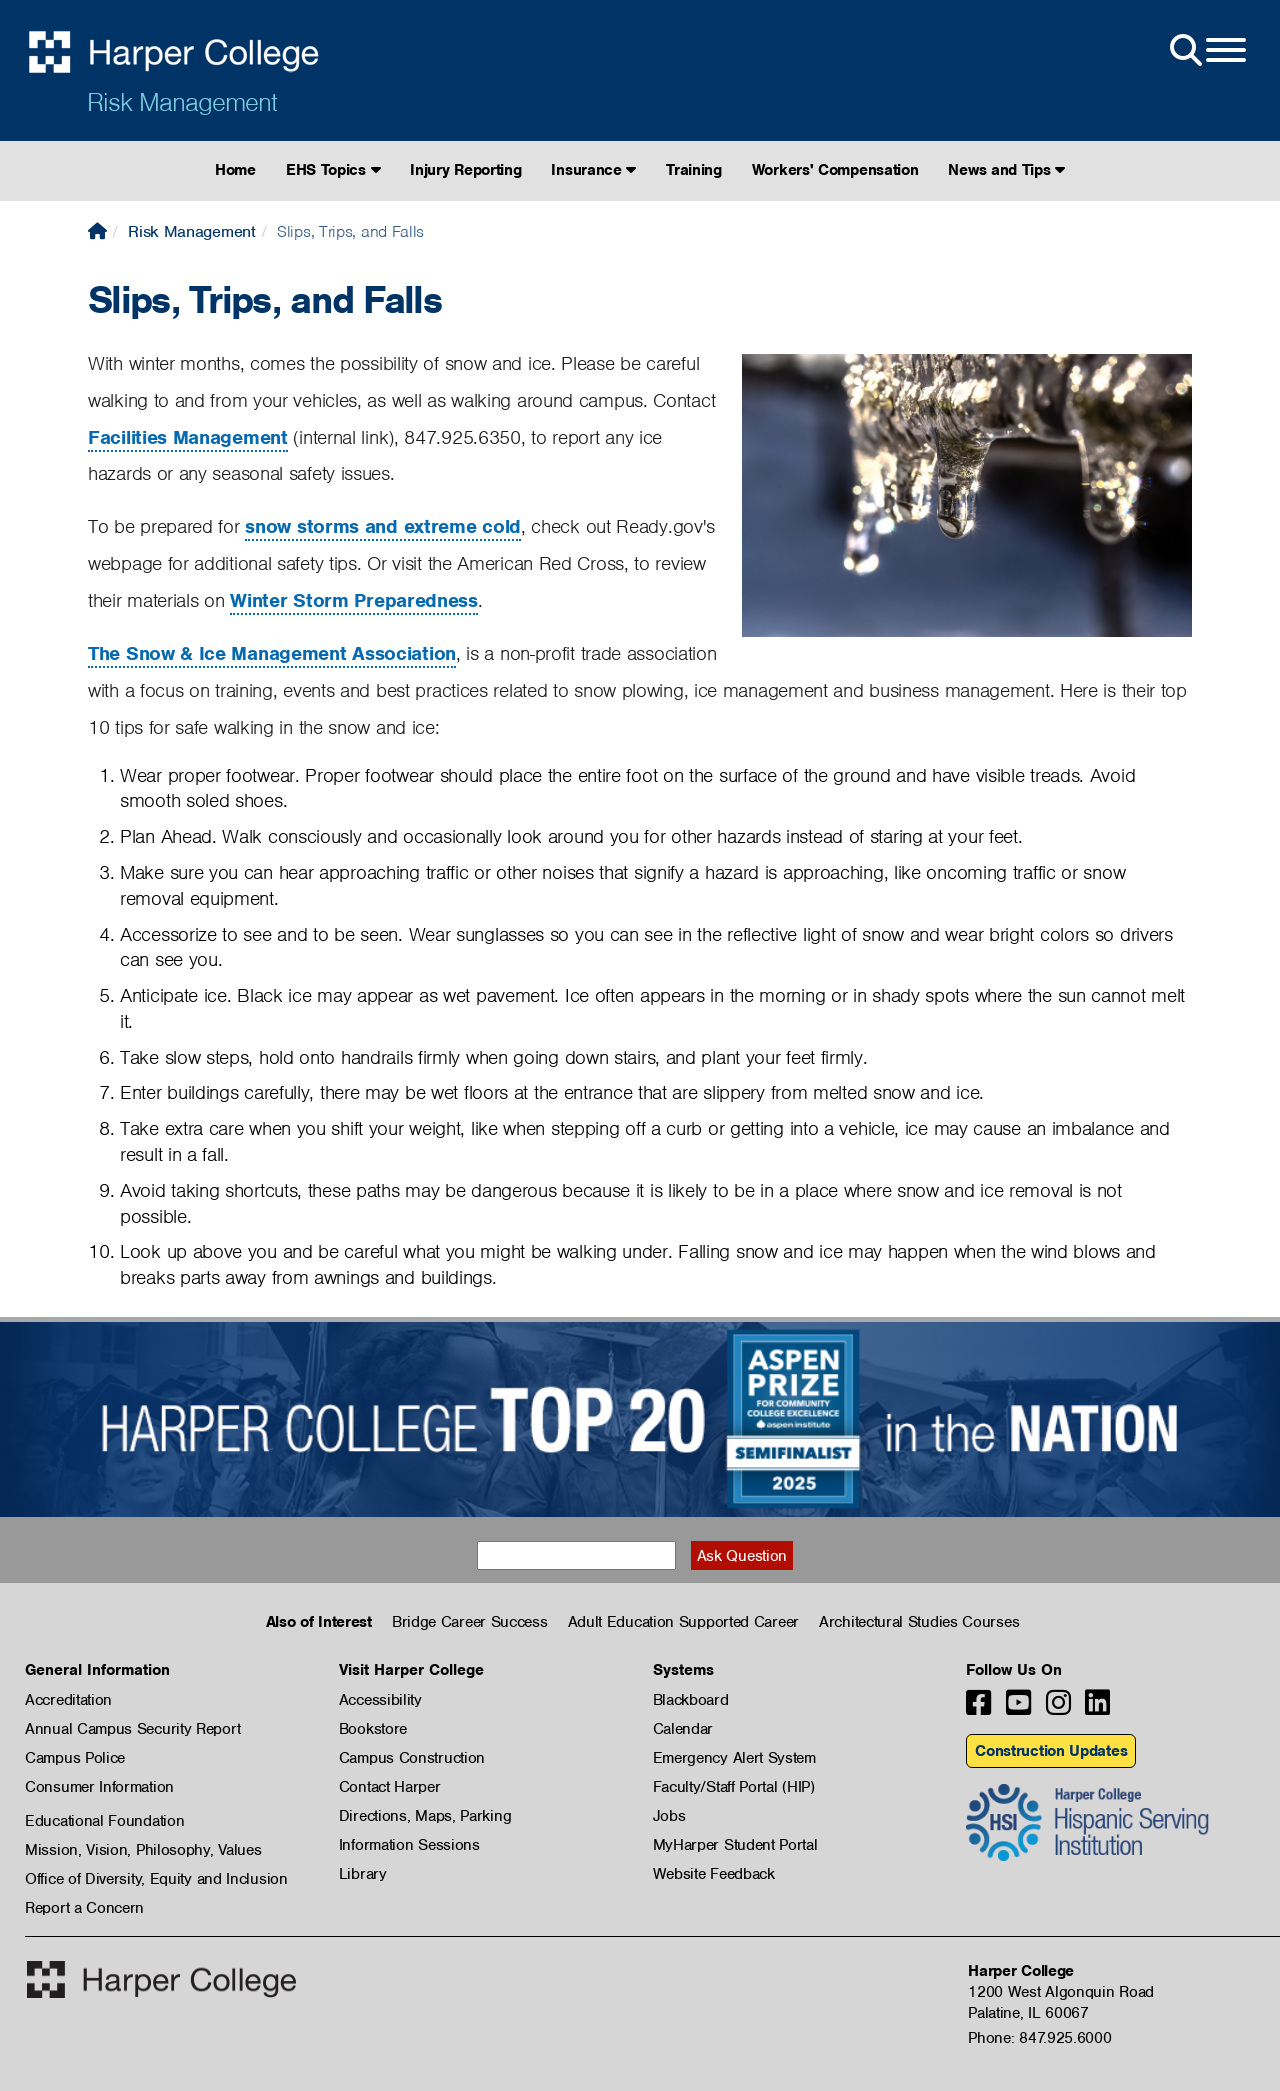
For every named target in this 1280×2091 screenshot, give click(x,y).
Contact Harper (390, 1787)
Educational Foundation (104, 1821)
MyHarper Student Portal (735, 1845)
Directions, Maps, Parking (425, 1816)
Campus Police (75, 1758)
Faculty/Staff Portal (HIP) (734, 1787)
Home (235, 170)
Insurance (593, 170)
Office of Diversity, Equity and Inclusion (156, 1879)
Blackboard (691, 1700)
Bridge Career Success (470, 1622)
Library (363, 1874)
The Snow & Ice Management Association (272, 653)
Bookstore (373, 1729)
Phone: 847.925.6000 (1039, 2038)
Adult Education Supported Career (683, 1622)
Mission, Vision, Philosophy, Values (143, 1850)
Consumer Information (99, 1787)
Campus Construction (412, 1758)
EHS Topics (333, 170)
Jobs (669, 1816)
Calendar (683, 1729)
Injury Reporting (465, 170)
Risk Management (182, 102)
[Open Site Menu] (1206, 51)
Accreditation (68, 1700)
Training (694, 170)
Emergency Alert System (734, 1758)
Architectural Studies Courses (919, 1622)
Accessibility (380, 1700)
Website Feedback (714, 1874)
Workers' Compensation (835, 170)
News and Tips (1006, 170)
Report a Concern (84, 1908)
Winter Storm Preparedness (354, 600)
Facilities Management (188, 437)
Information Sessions (409, 1845)
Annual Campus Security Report (132, 1729)
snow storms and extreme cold (383, 526)
